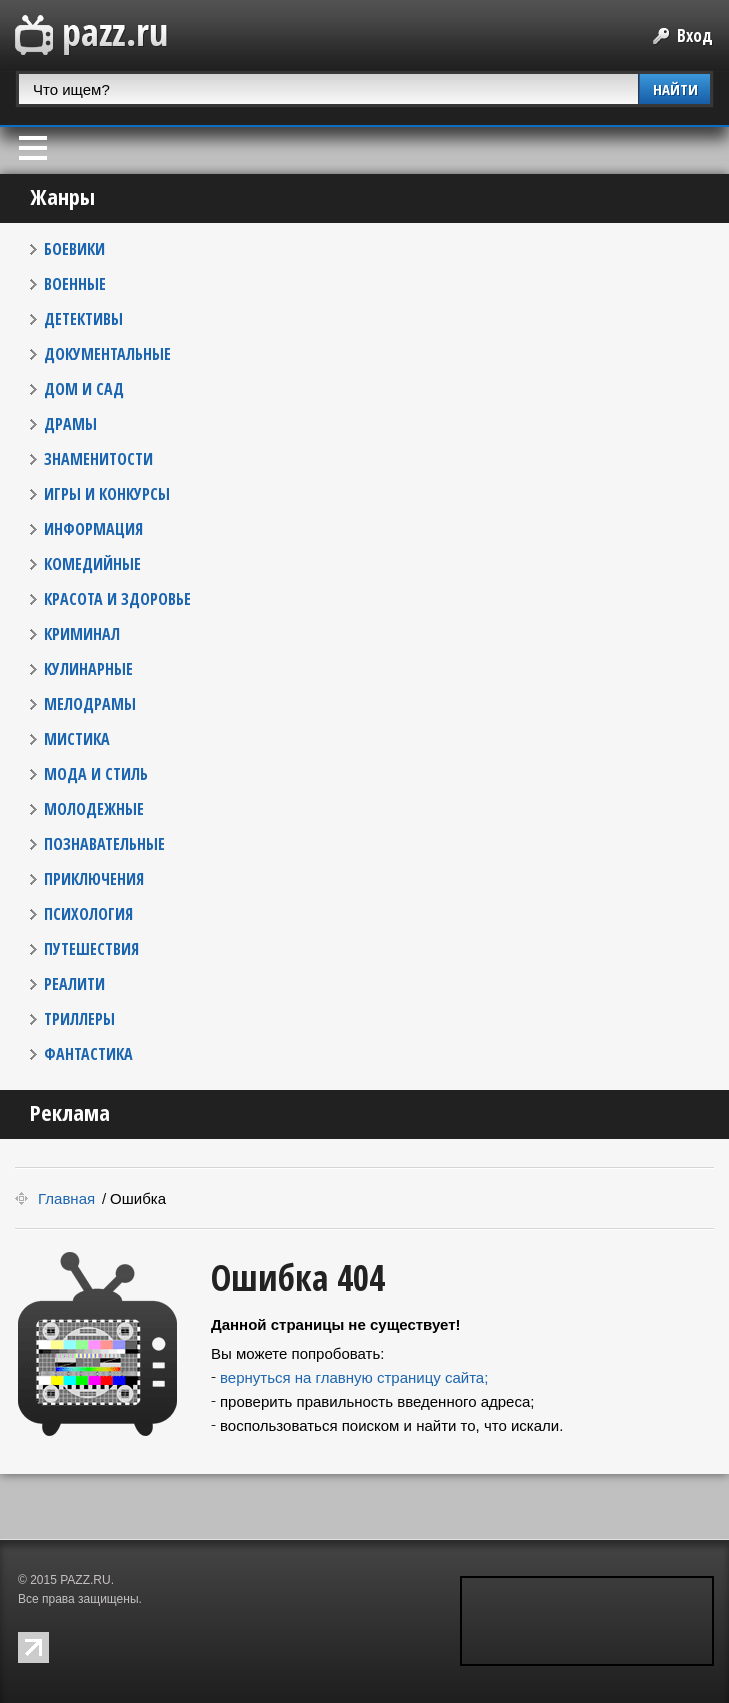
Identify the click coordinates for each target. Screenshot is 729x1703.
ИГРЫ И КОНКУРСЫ (107, 494)
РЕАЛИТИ (74, 984)
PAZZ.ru (91, 35)
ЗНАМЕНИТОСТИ (98, 459)
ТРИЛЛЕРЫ (79, 1019)
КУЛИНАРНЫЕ (88, 669)
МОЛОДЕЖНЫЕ (94, 809)
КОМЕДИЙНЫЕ (92, 564)
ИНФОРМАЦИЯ (93, 529)
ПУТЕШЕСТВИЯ (91, 949)
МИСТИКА (77, 739)
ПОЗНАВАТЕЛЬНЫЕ (104, 844)
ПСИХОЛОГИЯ (88, 914)
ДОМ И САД (84, 389)
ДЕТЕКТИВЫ (83, 319)
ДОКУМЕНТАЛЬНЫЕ (107, 354)
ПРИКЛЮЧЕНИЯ (94, 879)
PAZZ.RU (85, 1580)
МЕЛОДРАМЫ (90, 704)
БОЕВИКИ (74, 249)
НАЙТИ (675, 89)
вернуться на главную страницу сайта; (354, 1377)
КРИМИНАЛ (82, 634)
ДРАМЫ (70, 424)
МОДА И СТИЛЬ (96, 774)
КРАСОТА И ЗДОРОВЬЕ (117, 599)
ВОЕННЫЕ (75, 284)
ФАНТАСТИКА (88, 1054)
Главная (66, 1198)
